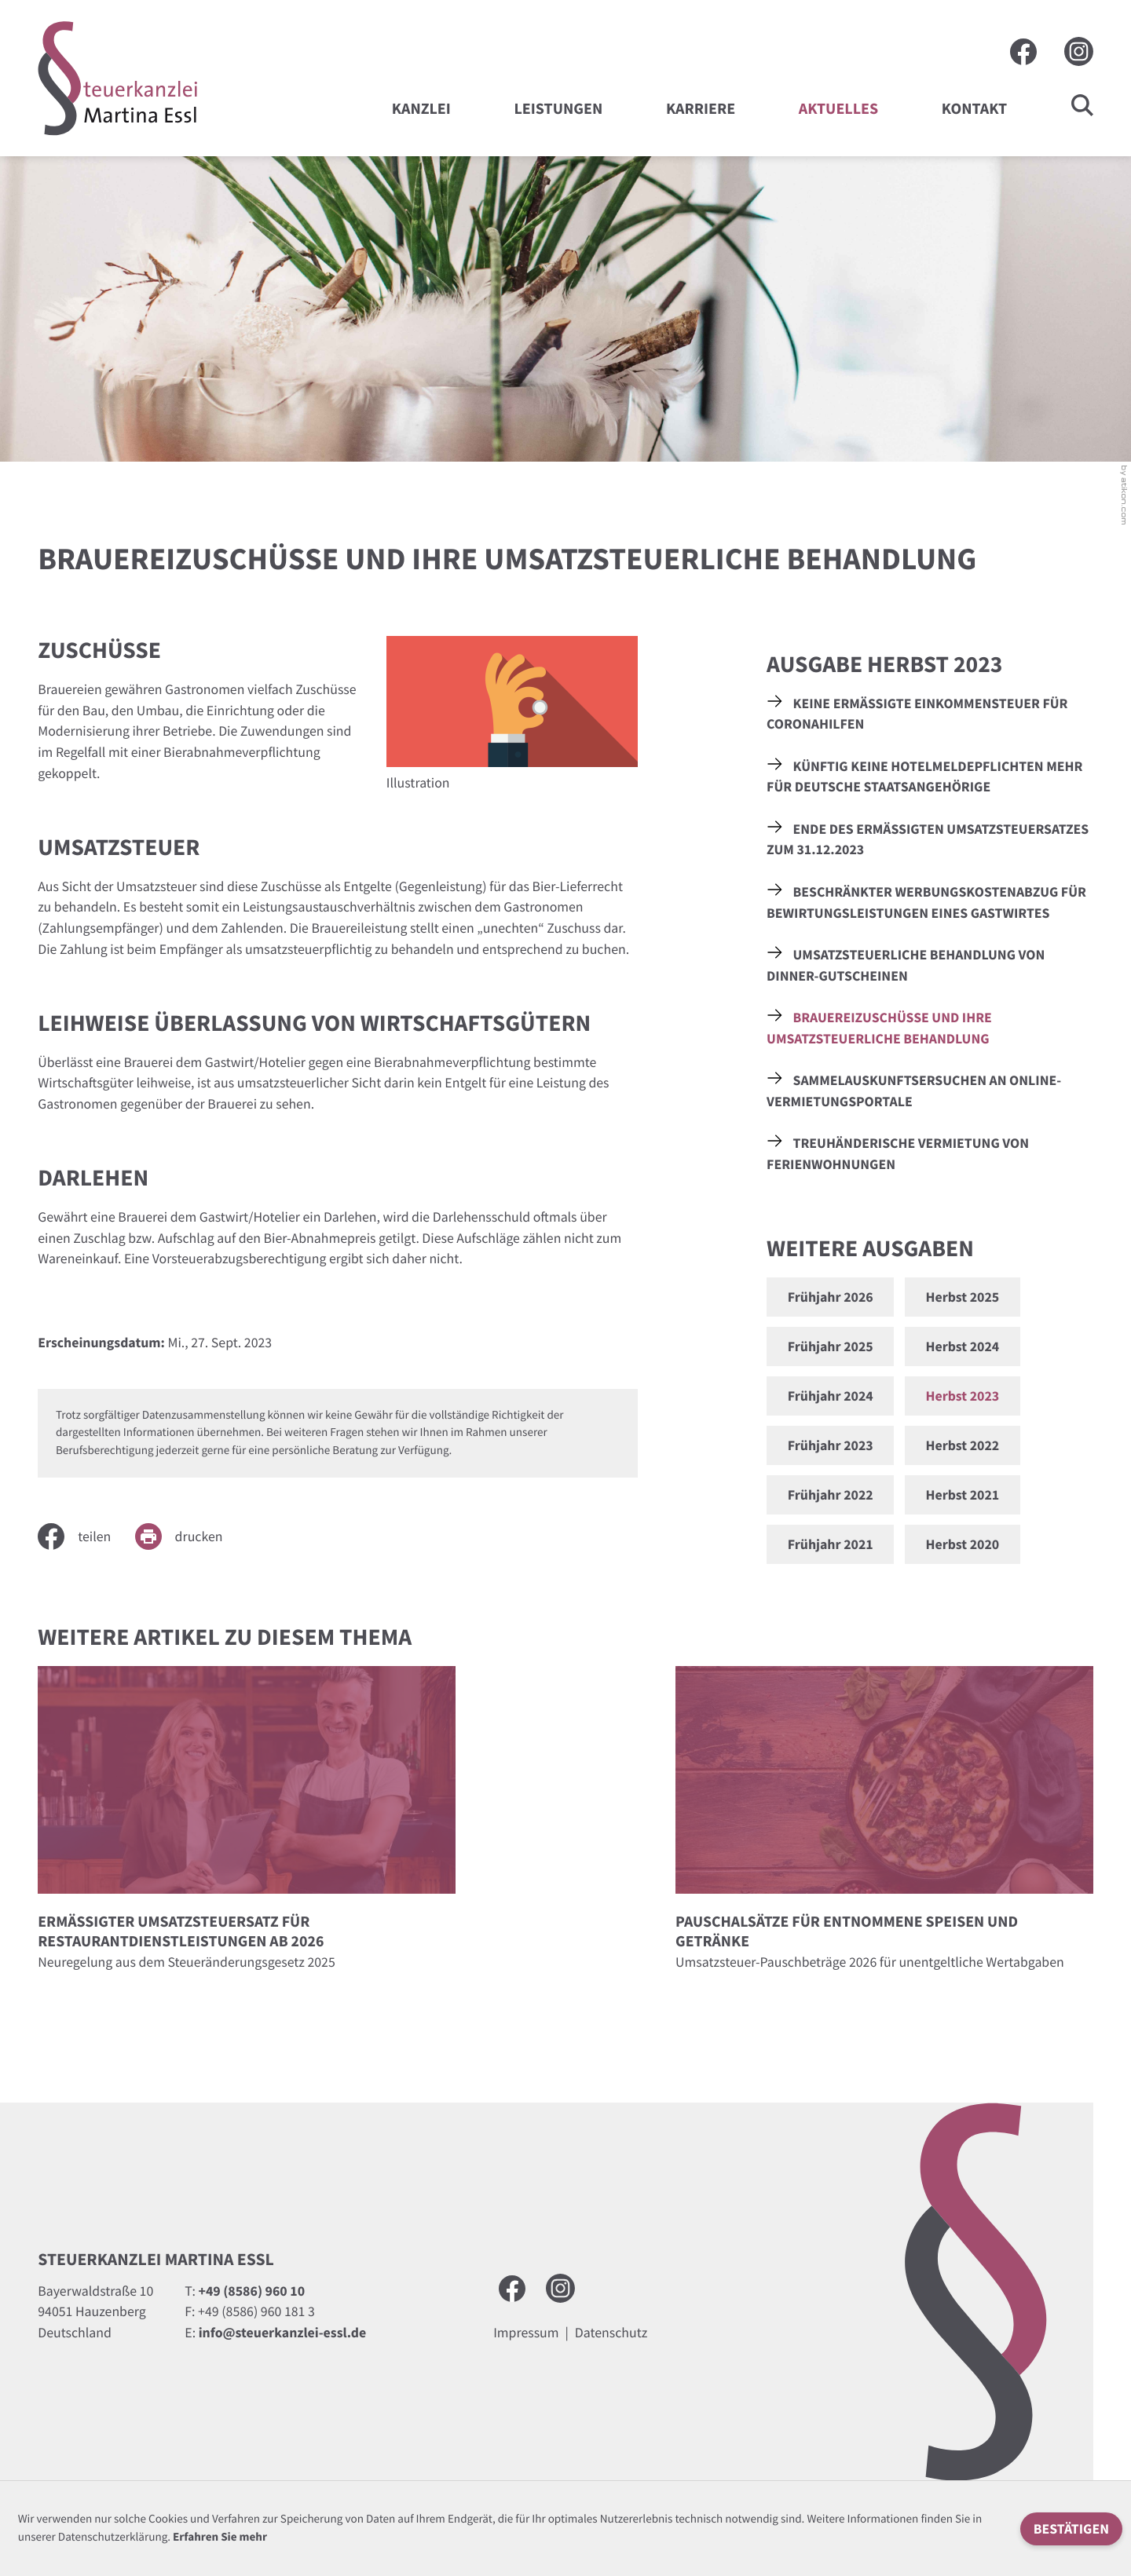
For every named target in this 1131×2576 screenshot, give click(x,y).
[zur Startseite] (118, 78)
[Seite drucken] (191, 1536)
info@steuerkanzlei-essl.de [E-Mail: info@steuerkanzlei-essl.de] (283, 2332)
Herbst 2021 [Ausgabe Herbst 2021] (962, 1494)
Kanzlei (421, 109)
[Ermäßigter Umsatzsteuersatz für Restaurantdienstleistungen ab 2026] (247, 1824)
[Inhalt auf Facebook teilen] (86, 1536)
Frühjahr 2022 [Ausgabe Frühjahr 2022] (830, 1494)
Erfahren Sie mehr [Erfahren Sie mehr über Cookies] (220, 2537)
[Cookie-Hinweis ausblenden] (1071, 2528)
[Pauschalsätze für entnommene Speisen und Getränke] (884, 1824)
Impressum (525, 2332)
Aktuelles (838, 109)
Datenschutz (611, 2332)
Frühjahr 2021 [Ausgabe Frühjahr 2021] (830, 1544)
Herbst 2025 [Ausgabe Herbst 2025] (962, 1297)
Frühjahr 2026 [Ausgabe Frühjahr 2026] (830, 1297)
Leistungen (558, 109)
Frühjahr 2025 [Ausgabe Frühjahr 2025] (830, 1346)
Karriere (700, 109)
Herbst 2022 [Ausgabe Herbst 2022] (962, 1445)
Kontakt (974, 109)
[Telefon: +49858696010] (252, 2291)
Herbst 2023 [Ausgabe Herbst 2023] (962, 1396)
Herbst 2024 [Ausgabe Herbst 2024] (962, 1346)
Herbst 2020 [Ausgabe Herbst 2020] (962, 1544)
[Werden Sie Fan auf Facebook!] (1023, 51)
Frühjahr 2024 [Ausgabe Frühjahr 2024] (830, 1396)
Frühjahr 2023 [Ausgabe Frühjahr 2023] (830, 1445)
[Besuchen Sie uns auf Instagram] (1078, 51)
